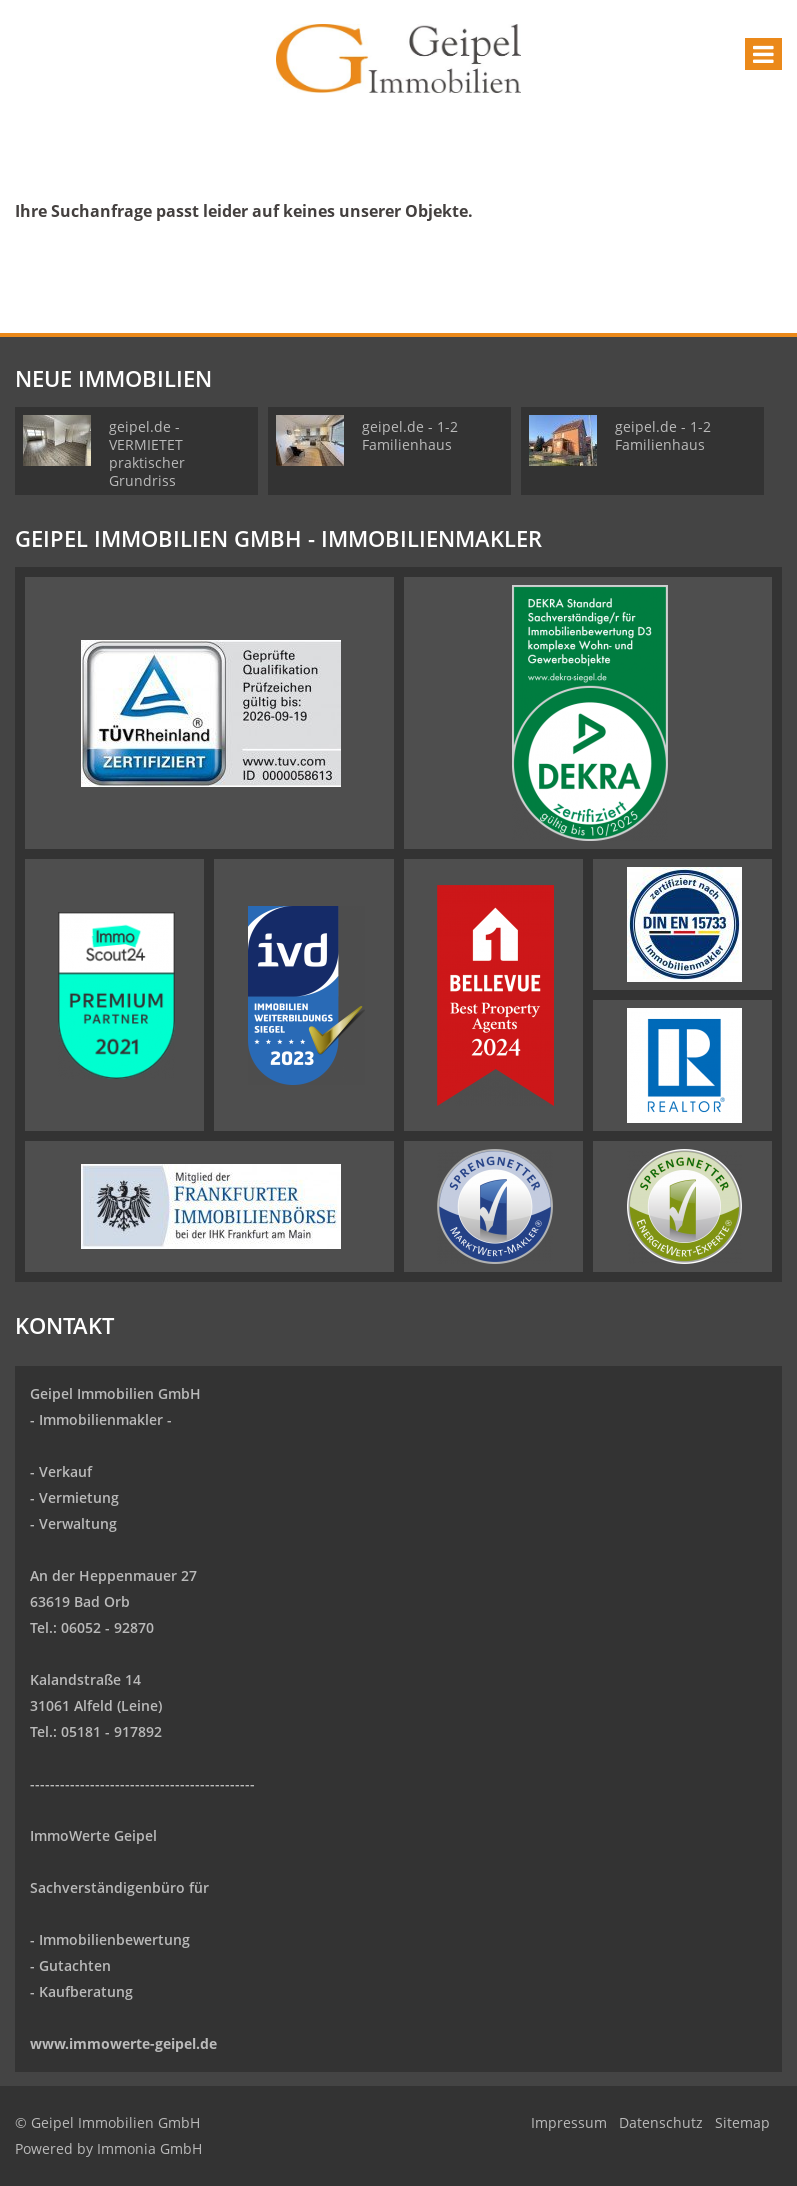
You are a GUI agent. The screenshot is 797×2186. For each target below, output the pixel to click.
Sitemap (742, 2122)
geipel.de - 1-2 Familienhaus (410, 435)
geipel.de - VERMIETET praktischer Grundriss (147, 453)
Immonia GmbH (149, 2148)
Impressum (569, 2122)
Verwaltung (78, 1523)
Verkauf (65, 1471)
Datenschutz (661, 2122)
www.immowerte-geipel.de (123, 2043)
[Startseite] (398, 57)
